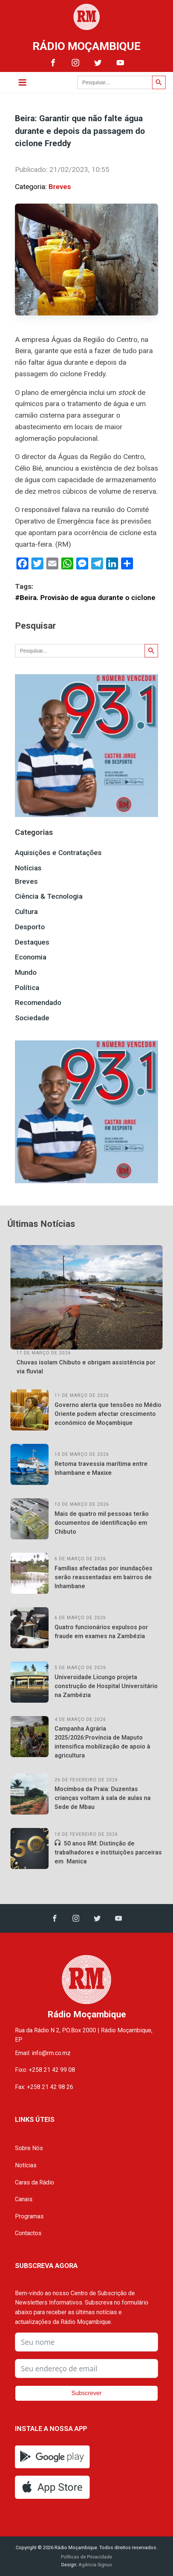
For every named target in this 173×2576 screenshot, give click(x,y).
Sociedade (32, 1018)
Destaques (32, 942)
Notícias (28, 868)
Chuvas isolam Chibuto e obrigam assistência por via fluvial (85, 1367)
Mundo (26, 972)
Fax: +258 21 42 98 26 (44, 2086)
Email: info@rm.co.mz (43, 2053)
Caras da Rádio (34, 2182)
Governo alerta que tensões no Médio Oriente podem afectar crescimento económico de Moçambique (108, 1413)
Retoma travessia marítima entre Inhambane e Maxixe (101, 1468)
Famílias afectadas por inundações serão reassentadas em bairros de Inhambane (103, 1577)
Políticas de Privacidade (86, 2557)
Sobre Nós (29, 2148)
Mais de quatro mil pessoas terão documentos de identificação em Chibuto (102, 1522)
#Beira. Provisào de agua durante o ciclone (85, 597)
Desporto (30, 927)
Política (27, 987)
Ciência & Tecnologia (49, 896)
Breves (60, 186)
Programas (29, 2216)
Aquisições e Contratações (58, 852)
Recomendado (38, 1002)
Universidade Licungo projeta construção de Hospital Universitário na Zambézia (106, 1686)
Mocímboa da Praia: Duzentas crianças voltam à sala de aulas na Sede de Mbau (103, 1797)
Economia (30, 957)
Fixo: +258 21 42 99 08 (45, 2069)
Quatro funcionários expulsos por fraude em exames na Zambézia (101, 1632)
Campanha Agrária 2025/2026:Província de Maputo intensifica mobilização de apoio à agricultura (102, 1742)
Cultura (26, 911)
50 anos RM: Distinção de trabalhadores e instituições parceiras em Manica (108, 1852)
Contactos (28, 2233)
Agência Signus (94, 2564)
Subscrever (86, 2393)
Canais (24, 2199)
